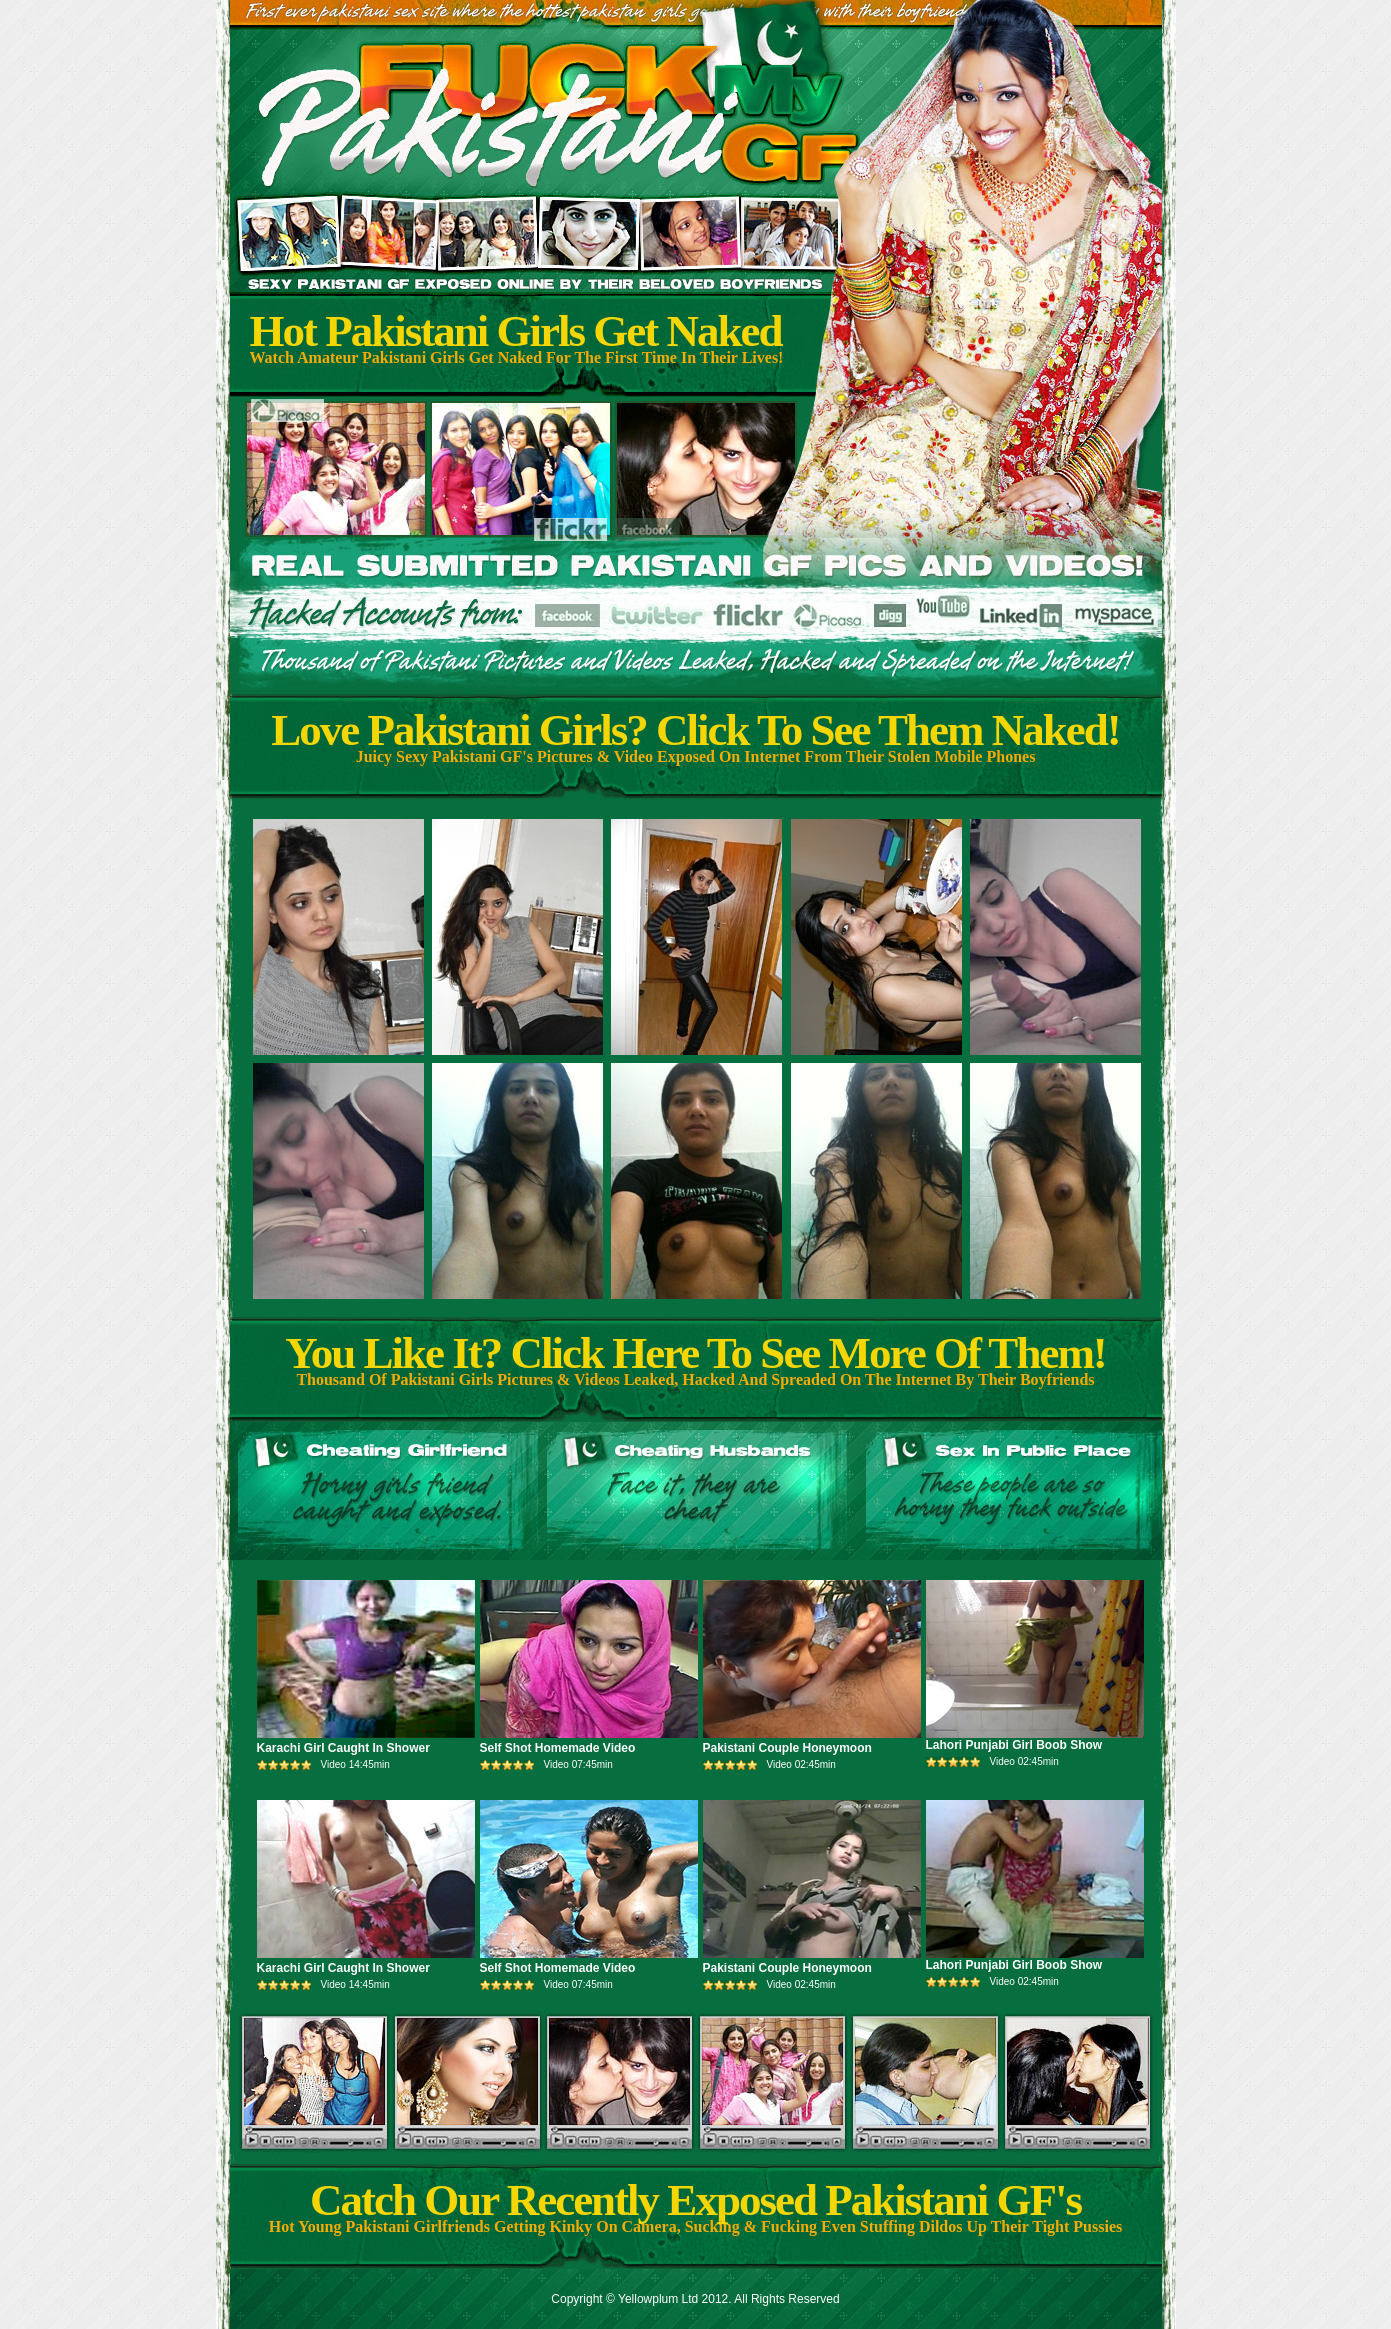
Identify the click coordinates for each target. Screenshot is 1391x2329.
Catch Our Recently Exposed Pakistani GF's (695, 2200)
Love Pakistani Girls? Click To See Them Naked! (695, 730)
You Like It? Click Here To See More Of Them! (695, 1353)
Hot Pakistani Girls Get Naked (516, 331)
